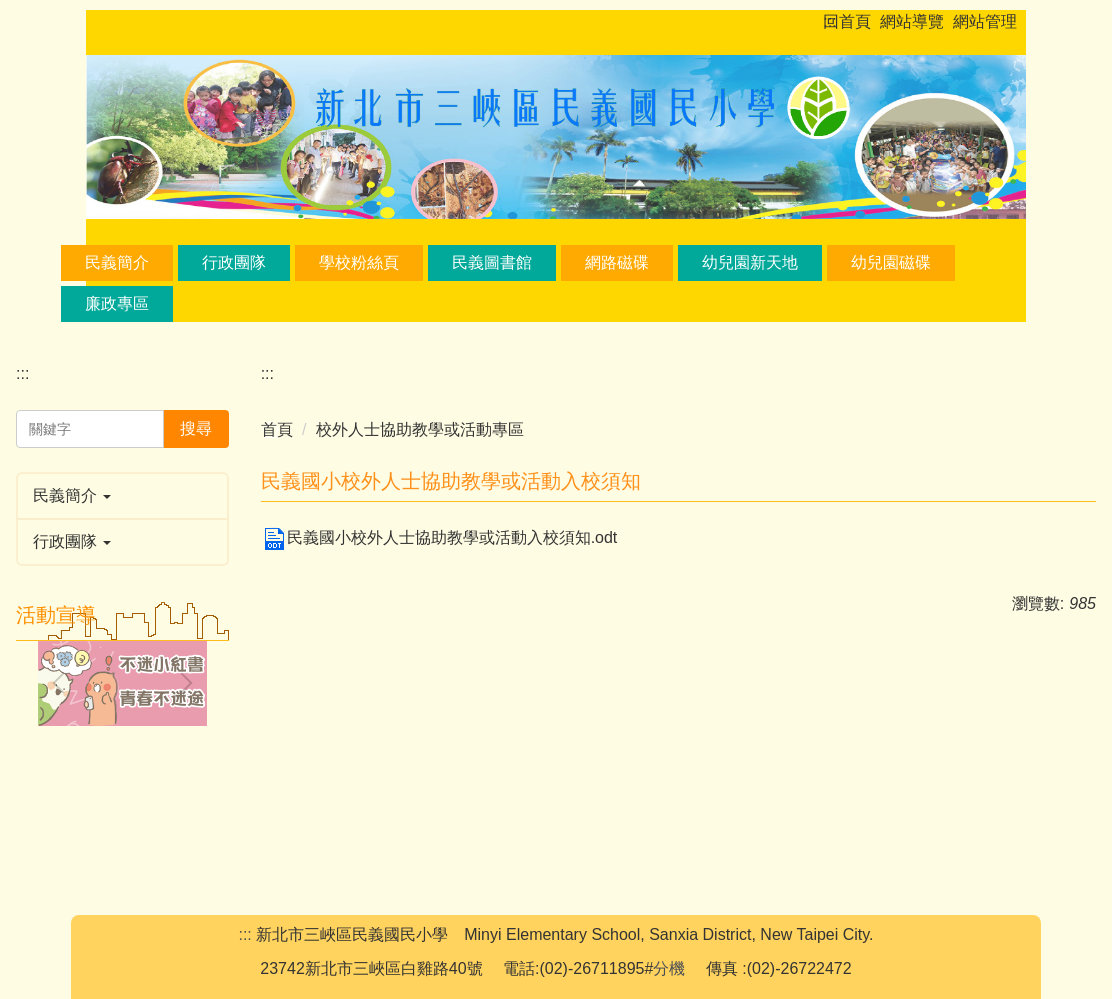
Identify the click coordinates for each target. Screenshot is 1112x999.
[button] (122, 496)
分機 (669, 968)
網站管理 (985, 21)
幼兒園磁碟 (891, 262)
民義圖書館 (492, 262)
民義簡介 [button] (117, 262)
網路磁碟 (617, 262)
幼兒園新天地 (750, 262)
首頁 (277, 429)
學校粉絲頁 (359, 262)
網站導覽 (912, 21)
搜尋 (196, 428)
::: (829, 21)
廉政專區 (117, 303)
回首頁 (847, 21)
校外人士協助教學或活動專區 (420, 429)
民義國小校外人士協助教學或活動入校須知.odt (439, 537)
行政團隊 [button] (234, 262)
